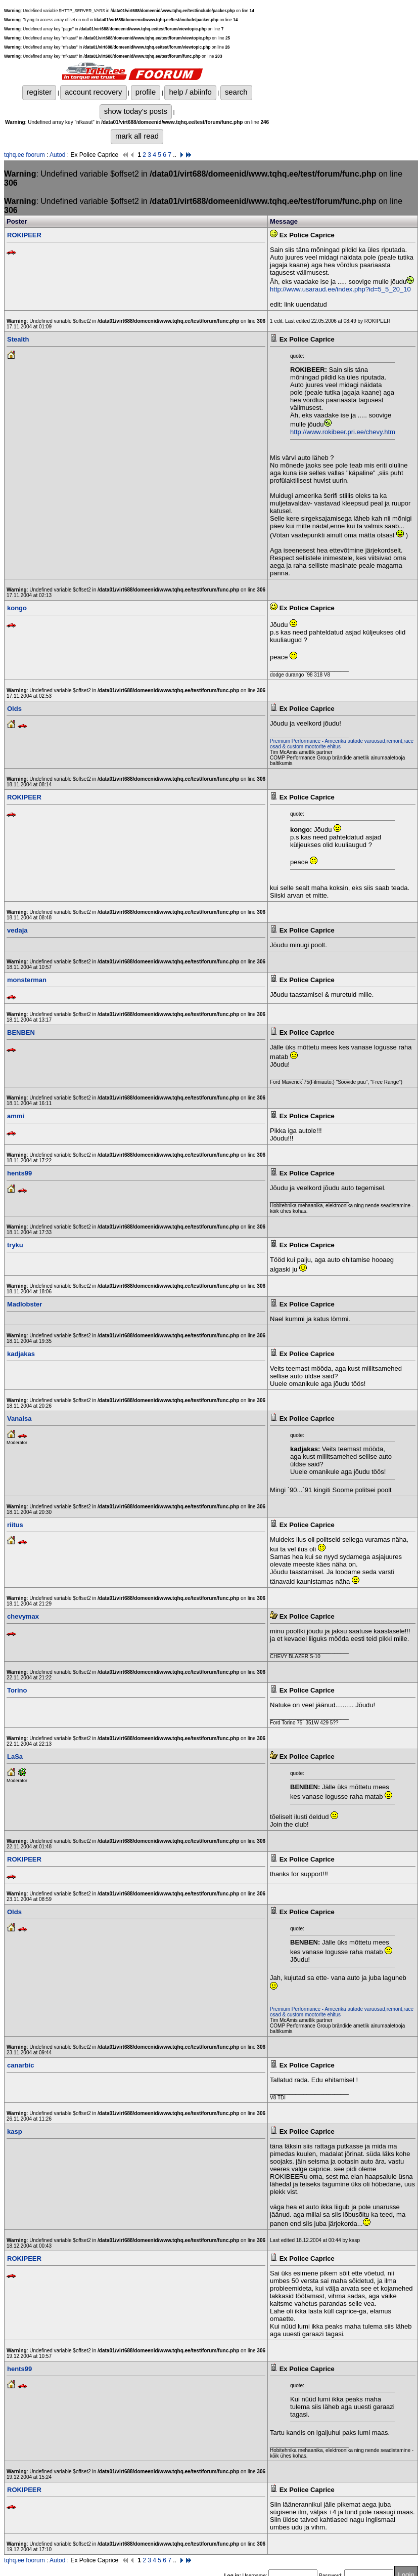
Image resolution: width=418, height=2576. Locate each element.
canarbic (20, 2065)
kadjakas (21, 1354)
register (39, 92)
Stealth (18, 339)
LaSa (15, 1756)
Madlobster (24, 1304)
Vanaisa (19, 1418)
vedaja (17, 930)
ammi (15, 1116)
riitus (15, 1525)
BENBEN (21, 1032)
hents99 (19, 1173)
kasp (14, 2131)
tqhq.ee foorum (24, 154)
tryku (15, 1245)
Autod (57, 154)
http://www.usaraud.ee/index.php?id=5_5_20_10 (340, 289)
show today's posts (135, 111)
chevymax (23, 1616)
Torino (17, 1690)
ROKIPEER (24, 235)
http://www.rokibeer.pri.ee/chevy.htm (342, 432)
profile (145, 92)
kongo (17, 608)
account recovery (93, 92)
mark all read (137, 136)
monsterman (27, 980)
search (236, 92)
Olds (14, 708)
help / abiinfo (190, 92)
